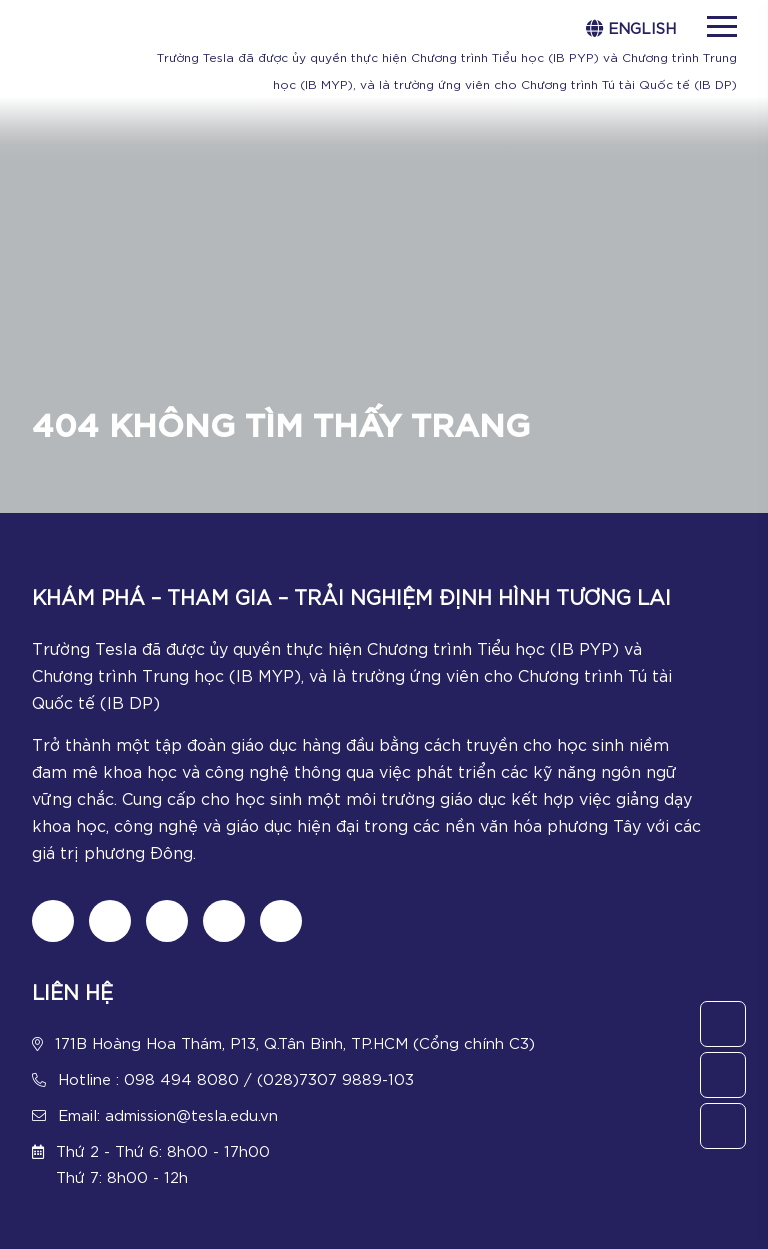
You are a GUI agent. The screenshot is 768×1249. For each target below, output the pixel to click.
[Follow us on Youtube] (224, 921)
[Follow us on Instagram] (167, 921)
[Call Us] (723, 1075)
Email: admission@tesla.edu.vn (168, 1114)
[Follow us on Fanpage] (53, 921)
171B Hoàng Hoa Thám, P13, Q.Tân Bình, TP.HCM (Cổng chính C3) (295, 1042)
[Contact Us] (723, 1024)
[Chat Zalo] (281, 921)
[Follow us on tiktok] (110, 921)
